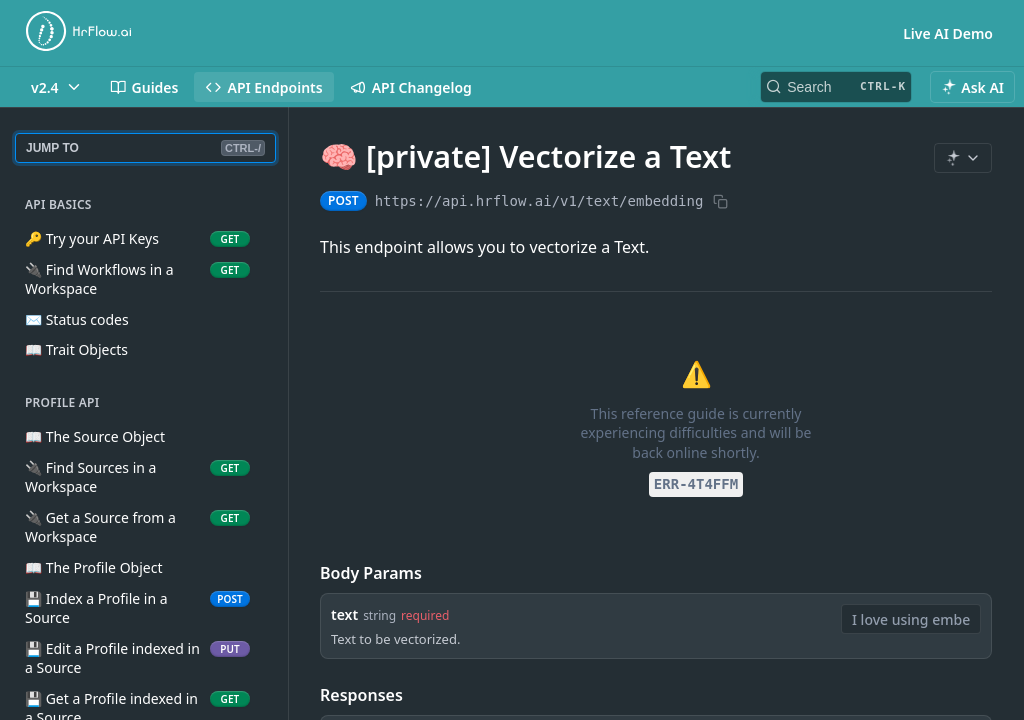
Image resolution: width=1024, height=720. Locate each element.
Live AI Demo (948, 33)
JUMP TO (145, 148)
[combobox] (911, 619)
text (344, 614)
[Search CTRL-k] (836, 87)
